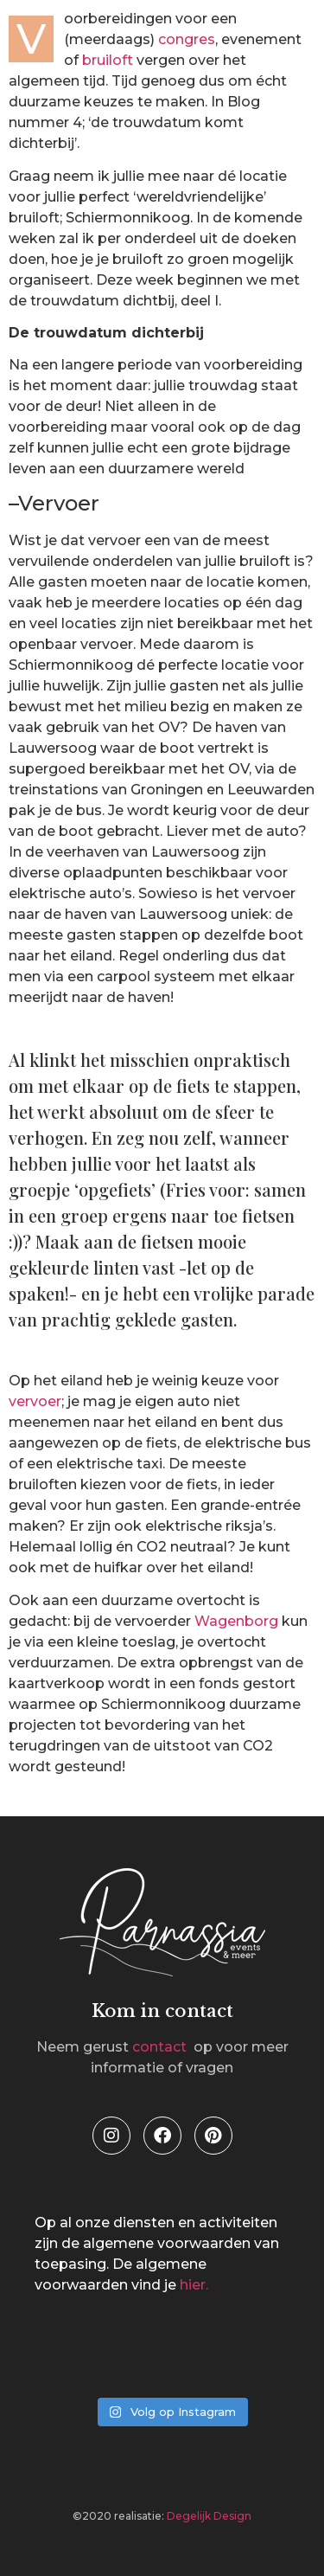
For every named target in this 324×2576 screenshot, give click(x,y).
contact (161, 2047)
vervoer (35, 1401)
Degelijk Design (209, 2515)
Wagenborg (236, 1621)
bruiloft (107, 60)
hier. (194, 2285)
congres (186, 39)
